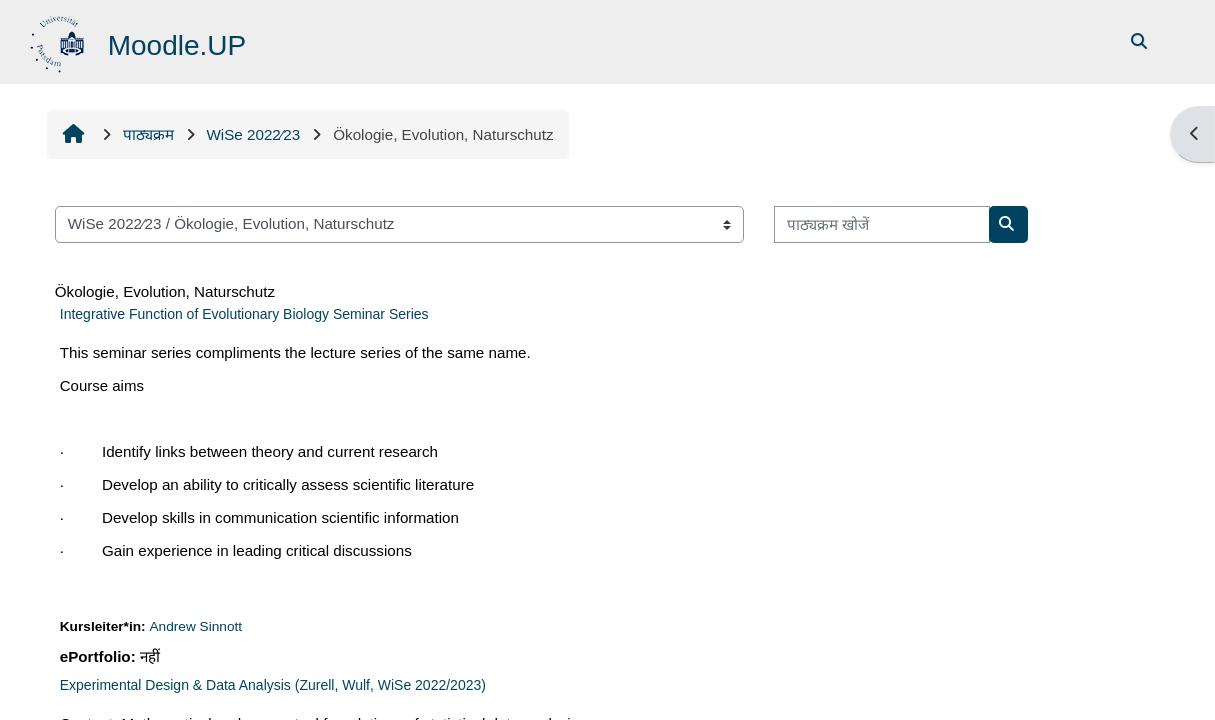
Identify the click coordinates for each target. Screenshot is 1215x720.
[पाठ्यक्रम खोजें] (882, 224)
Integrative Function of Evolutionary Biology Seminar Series (244, 314)
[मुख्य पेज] (59, 40)
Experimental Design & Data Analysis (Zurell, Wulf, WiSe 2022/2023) (273, 685)
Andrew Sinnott (195, 626)
